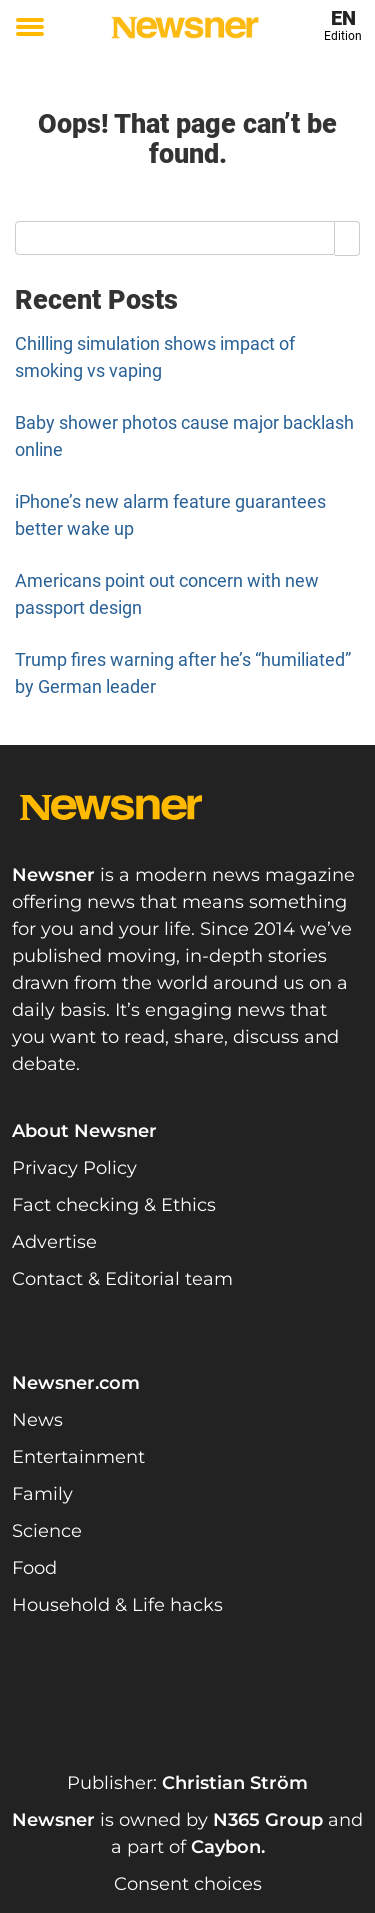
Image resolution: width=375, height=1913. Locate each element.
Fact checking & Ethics (114, 1205)
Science (47, 1531)
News (37, 1420)
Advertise (54, 1242)
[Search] (347, 238)
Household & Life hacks (117, 1605)
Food (34, 1568)
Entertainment (78, 1457)
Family (42, 1494)
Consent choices (188, 1884)
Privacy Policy (74, 1168)
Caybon (226, 1847)
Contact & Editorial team (122, 1279)
